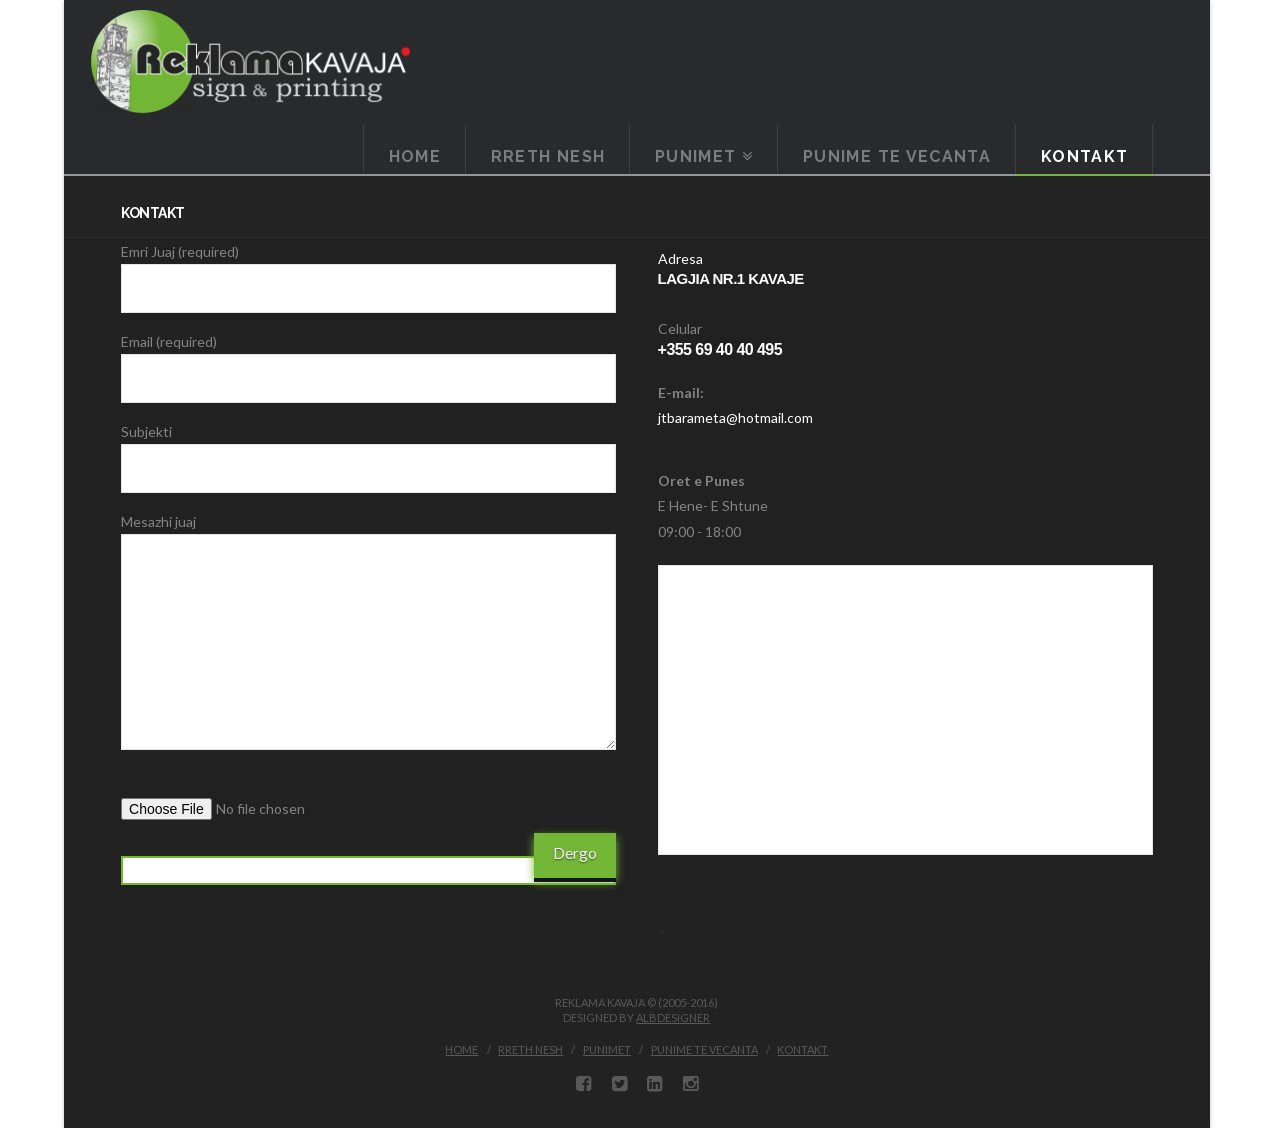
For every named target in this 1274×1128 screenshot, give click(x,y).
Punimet (607, 1049)
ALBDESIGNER (673, 1017)
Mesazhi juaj (368, 534)
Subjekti (368, 451)
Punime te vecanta (704, 1049)
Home (461, 1049)
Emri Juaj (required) (368, 271)
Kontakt (802, 1049)
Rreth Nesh (530, 1049)
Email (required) (368, 361)
